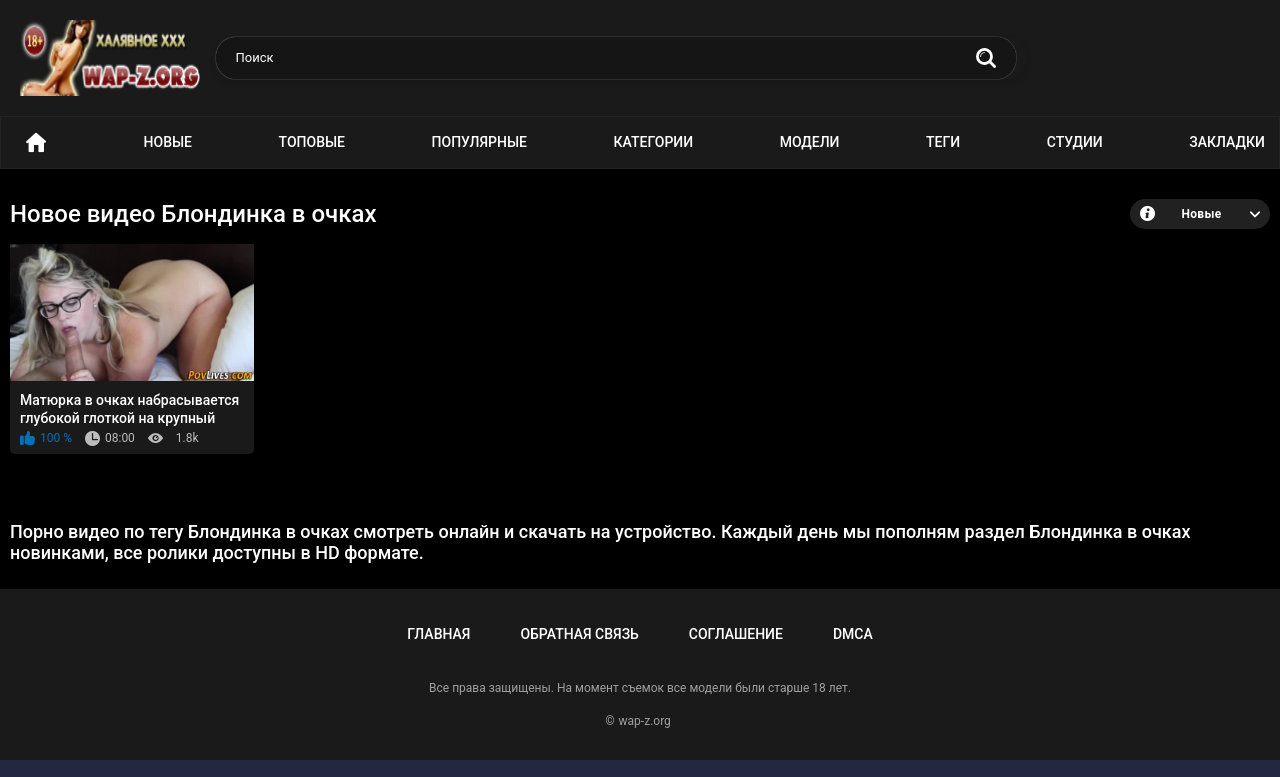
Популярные (479, 142)
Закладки (1227, 142)
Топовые (312, 142)
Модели (810, 142)
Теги (943, 142)
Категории (654, 142)
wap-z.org (645, 721)
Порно (36, 142)
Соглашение (736, 634)
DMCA (853, 634)
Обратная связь (579, 634)
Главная (438, 634)
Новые (168, 142)
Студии (1075, 142)
